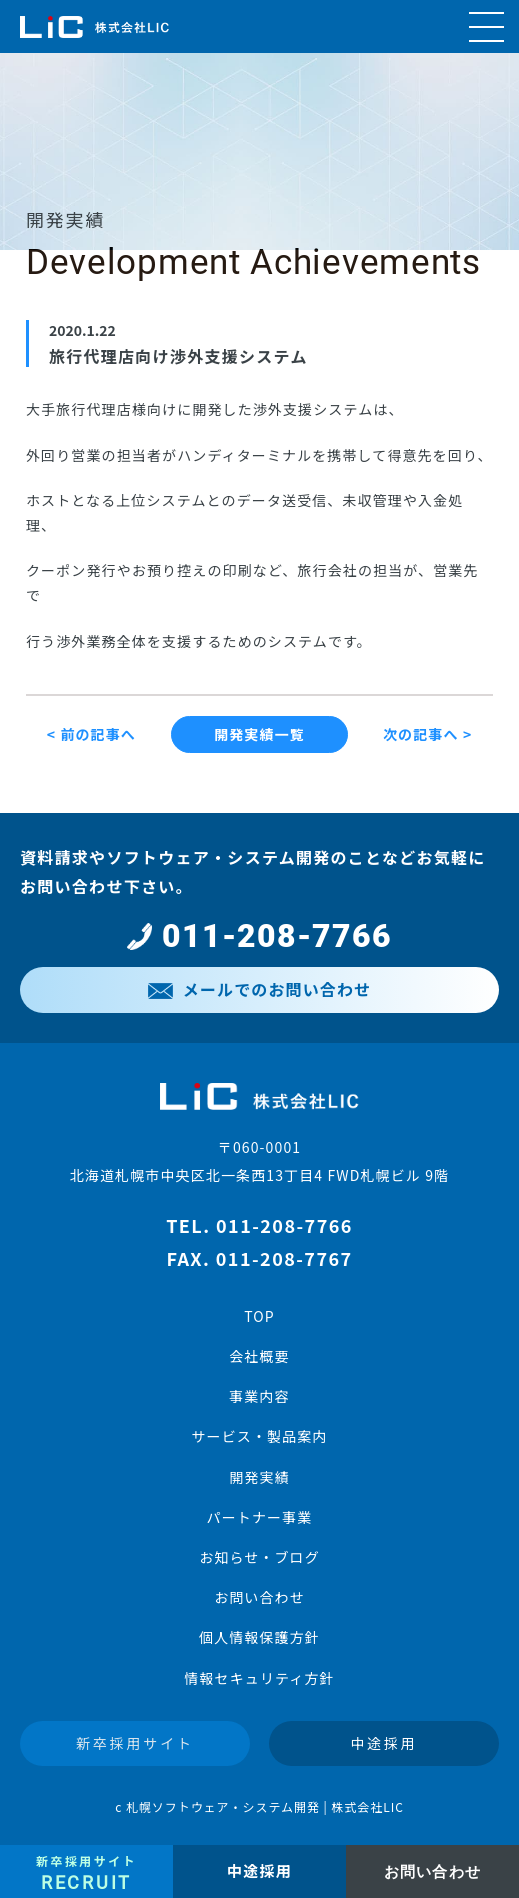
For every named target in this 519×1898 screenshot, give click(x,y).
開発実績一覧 (259, 734)
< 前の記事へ (91, 734)
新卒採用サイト (135, 1743)
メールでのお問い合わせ (259, 989)
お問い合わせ (259, 1597)
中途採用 (383, 1743)
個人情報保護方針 (259, 1637)
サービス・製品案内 (259, 1436)
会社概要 (259, 1356)
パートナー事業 (260, 1517)
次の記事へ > (427, 734)
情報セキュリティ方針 (259, 1678)
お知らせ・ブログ (259, 1557)
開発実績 (259, 1477)
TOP (259, 1316)
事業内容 (259, 1396)
